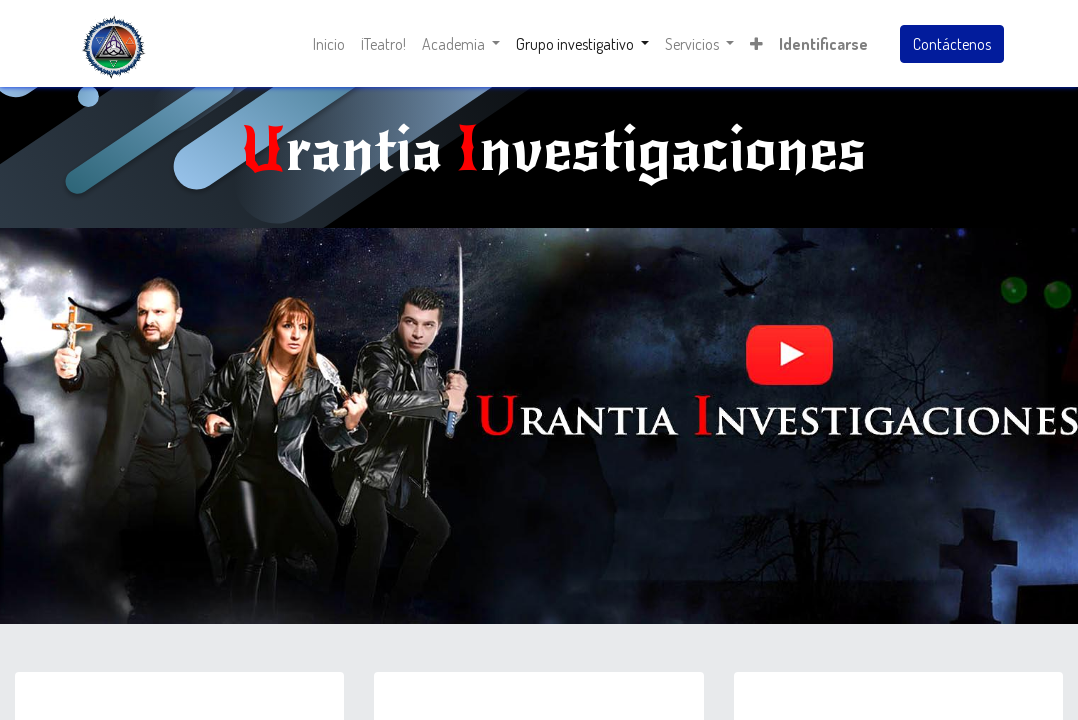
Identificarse (823, 44)
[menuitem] (329, 44)
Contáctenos (952, 44)
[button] (756, 44)
